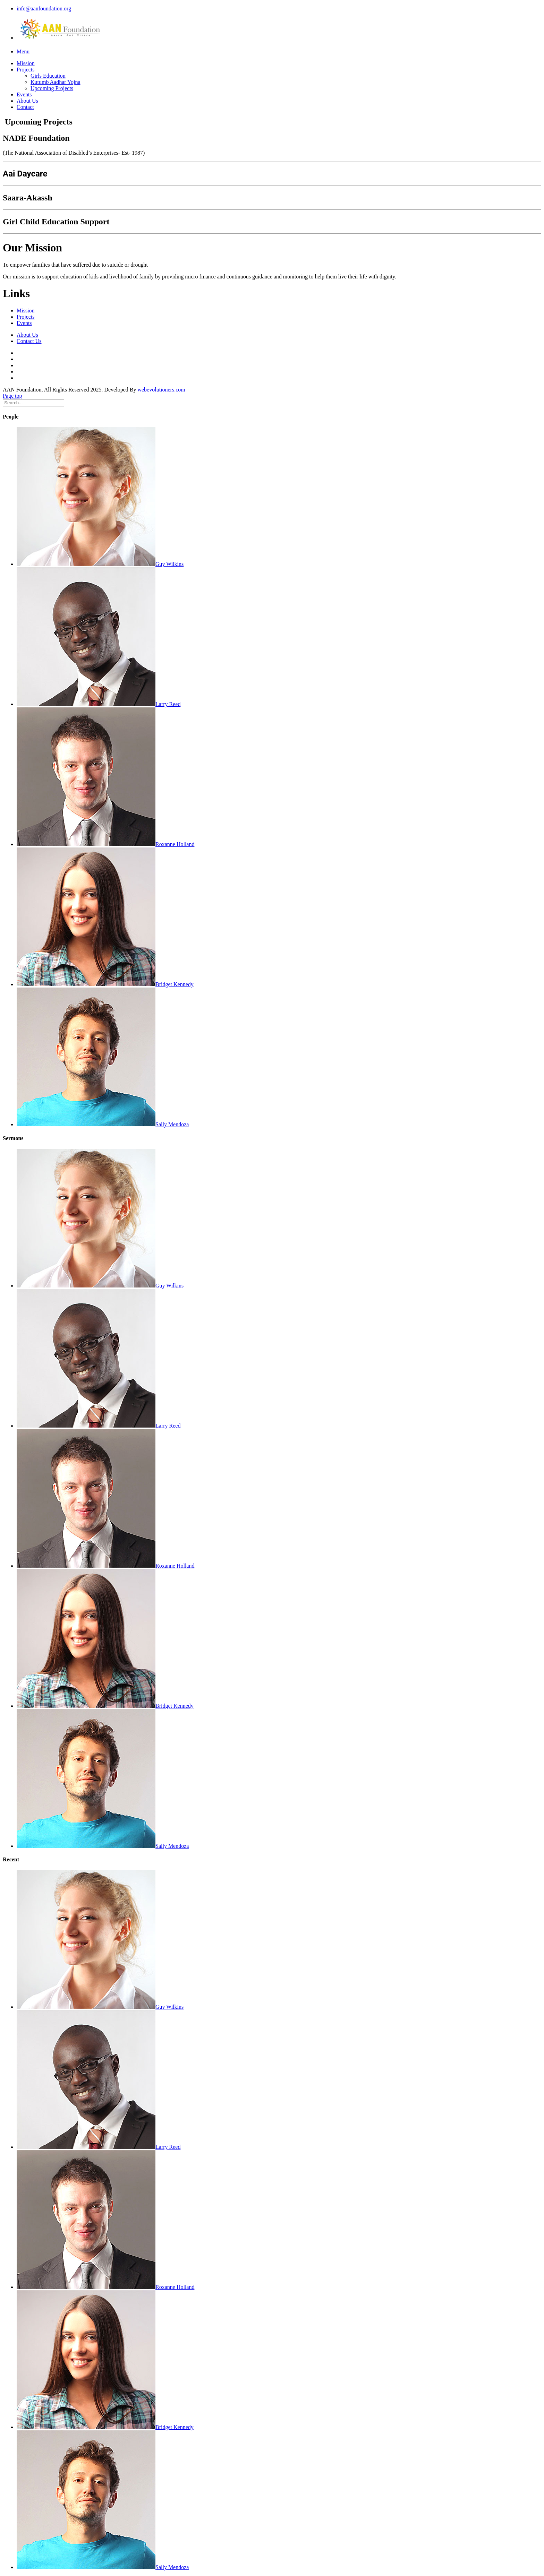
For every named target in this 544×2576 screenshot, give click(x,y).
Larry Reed (98, 704)
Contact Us (29, 341)
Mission (26, 63)
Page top (12, 396)
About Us (27, 101)
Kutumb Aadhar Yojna (55, 82)
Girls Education (48, 76)
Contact (25, 107)
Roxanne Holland (105, 844)
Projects (26, 69)
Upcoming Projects (52, 88)
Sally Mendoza (103, 1124)
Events (24, 94)
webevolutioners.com (161, 390)
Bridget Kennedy (105, 984)
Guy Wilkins (100, 564)
